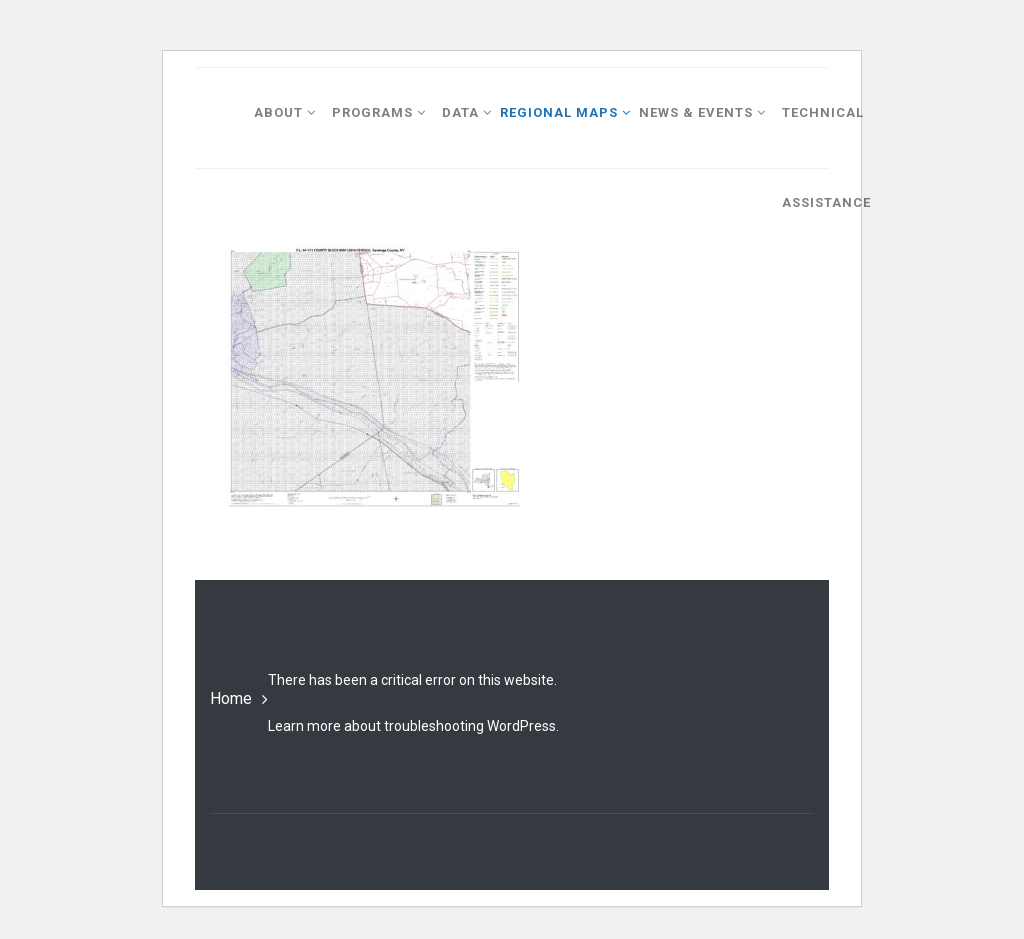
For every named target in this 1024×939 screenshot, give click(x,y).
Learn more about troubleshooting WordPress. (413, 726)
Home (231, 698)
